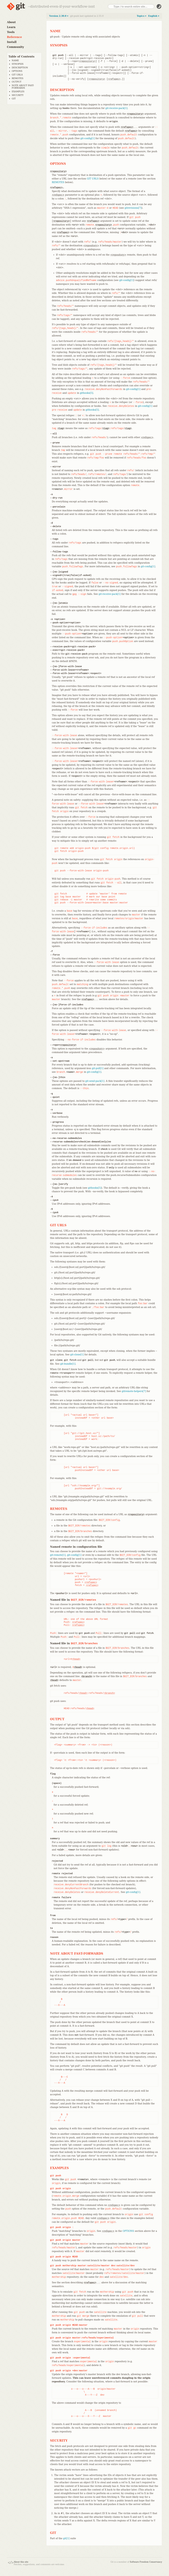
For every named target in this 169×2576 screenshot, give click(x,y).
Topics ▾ (141, 16)
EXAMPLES (18, 91)
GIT (14, 98)
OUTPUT (16, 82)
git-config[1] (87, 138)
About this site (21, 2562)
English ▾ (153, 16)
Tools (11, 32)
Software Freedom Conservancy (146, 2562)
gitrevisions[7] (133, 208)
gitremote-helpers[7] (134, 1391)
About (11, 22)
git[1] (66, 2538)
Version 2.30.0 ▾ (58, 16)
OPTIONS (17, 71)
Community (15, 47)
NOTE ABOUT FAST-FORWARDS (23, 86)
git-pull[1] (97, 1068)
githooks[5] (86, 393)
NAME (15, 60)
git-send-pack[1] (94, 1081)
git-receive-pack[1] (116, 108)
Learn (11, 27)
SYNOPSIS (17, 64)
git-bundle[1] (67, 1363)
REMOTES (17, 78)
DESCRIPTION (20, 67)
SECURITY (17, 95)
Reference (14, 37)
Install (12, 42)
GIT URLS (17, 74)
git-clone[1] (77, 1354)
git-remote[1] (58, 1555)
